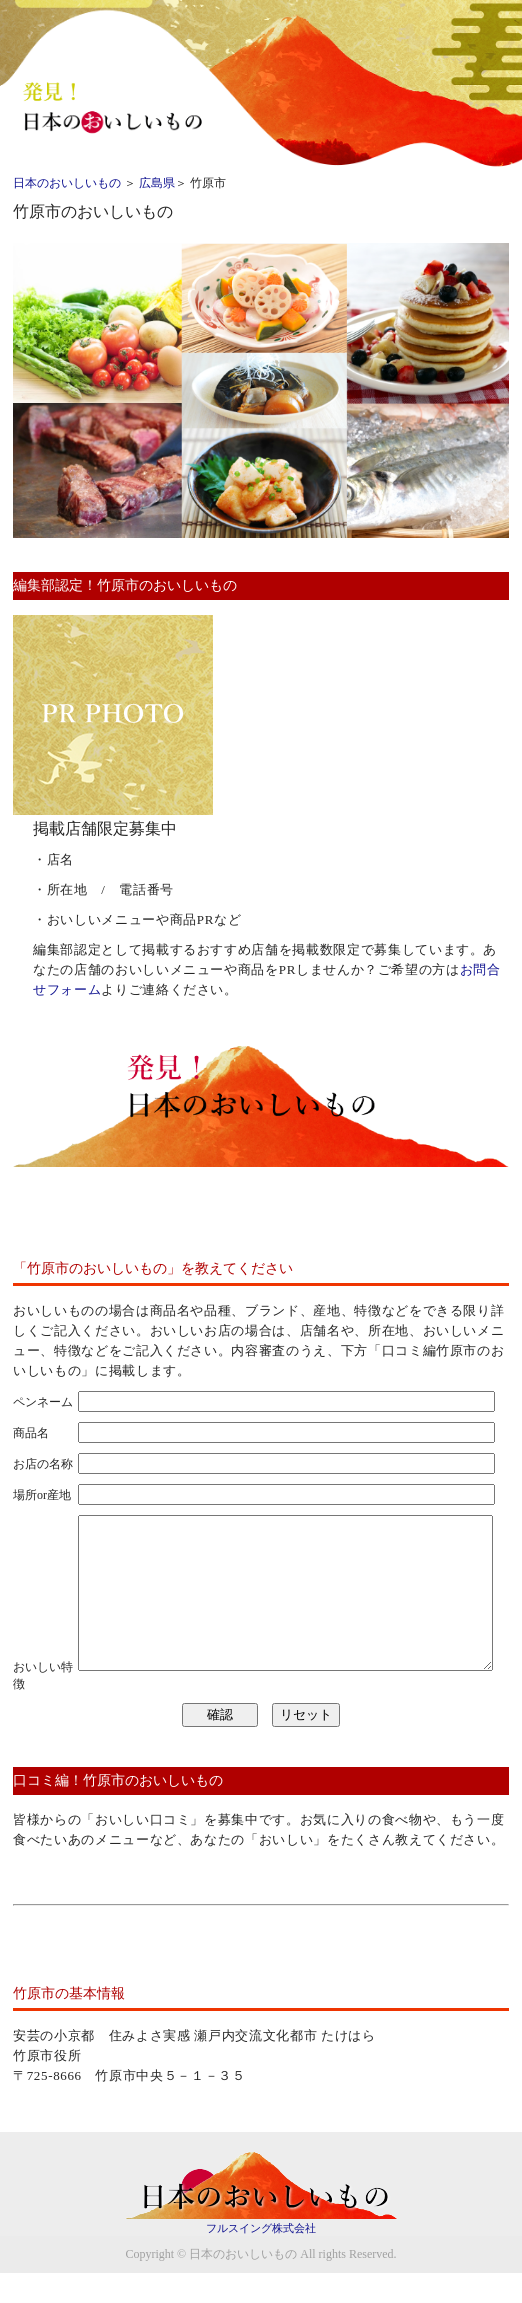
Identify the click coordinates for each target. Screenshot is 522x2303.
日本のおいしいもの (67, 183)
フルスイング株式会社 (261, 2258)
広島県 (157, 183)
